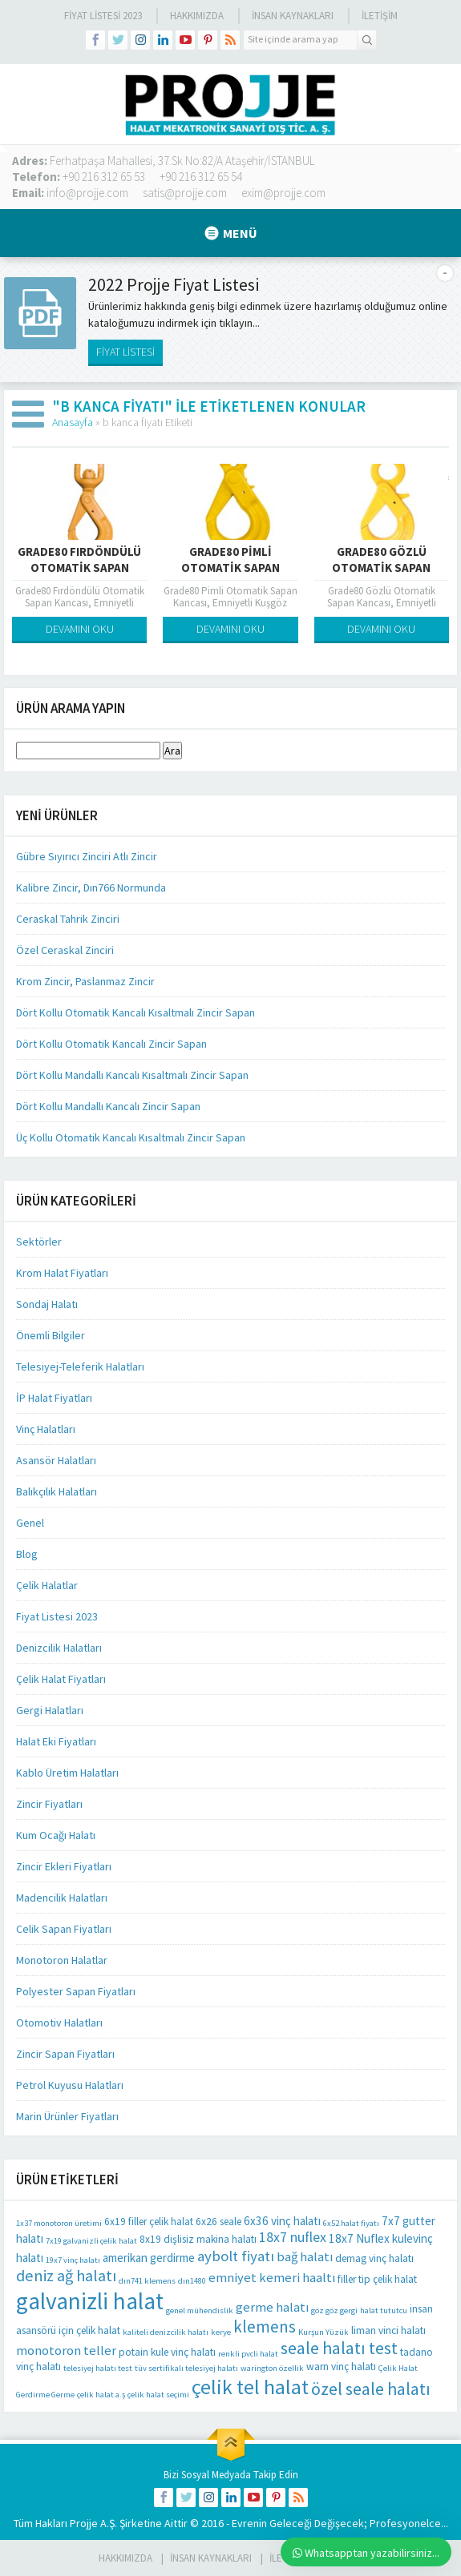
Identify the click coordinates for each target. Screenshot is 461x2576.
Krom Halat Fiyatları (62, 1273)
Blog (27, 1554)
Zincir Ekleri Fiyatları (63, 1866)
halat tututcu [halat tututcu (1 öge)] (383, 2310)
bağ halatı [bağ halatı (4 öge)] (305, 2256)
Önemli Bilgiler (50, 1335)
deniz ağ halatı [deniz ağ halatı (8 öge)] (66, 2275)
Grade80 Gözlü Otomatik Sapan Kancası (381, 567)
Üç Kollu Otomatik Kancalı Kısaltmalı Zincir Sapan (130, 1137)
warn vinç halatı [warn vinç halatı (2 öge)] (341, 2366)
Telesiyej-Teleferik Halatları (80, 1366)
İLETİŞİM (380, 15)
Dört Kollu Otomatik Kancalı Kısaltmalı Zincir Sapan (135, 1012)
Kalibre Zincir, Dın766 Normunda (91, 887)
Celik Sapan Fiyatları (63, 1929)
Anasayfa (72, 422)
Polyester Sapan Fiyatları (75, 1991)
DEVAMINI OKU (80, 629)
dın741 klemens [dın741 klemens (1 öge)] (147, 2281)
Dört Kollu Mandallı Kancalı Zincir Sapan (108, 1106)
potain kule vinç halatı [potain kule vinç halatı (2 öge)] (167, 2352)
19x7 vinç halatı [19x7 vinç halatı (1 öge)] (73, 2260)
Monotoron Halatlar (61, 1960)
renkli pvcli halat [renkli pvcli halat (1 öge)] (248, 2354)
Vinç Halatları (45, 1429)
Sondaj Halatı (47, 1304)
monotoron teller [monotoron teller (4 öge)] (66, 2350)
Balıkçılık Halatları (56, 1491)
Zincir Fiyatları (49, 1804)
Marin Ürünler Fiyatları (67, 2116)
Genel (30, 1522)
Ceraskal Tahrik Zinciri (67, 919)
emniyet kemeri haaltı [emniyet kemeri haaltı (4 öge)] (271, 2277)
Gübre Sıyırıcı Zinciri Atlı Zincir (86, 856)
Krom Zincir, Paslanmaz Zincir (85, 981)
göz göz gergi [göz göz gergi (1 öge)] (334, 2310)
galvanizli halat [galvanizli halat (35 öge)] (90, 2301)
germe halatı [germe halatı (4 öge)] (272, 2307)
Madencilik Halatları (61, 1897)
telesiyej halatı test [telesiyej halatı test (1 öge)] (97, 2368)
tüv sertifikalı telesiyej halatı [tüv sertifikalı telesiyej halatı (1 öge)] (186, 2368)
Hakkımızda (197, 15)
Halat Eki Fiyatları (56, 1741)
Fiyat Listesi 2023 (103, 15)
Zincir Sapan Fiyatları (65, 2054)
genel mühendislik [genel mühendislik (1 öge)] (199, 2310)
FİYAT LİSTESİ (125, 351)
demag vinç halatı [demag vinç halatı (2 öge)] (374, 2258)
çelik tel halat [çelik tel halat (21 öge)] (250, 2386)
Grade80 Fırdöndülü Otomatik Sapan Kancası (79, 567)
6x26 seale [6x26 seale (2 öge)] (218, 2221)
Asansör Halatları (56, 1460)
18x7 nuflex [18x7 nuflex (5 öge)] (292, 2237)
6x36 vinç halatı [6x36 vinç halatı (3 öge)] (282, 2220)
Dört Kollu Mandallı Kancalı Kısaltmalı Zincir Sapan (132, 1075)
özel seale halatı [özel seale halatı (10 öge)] (371, 2389)
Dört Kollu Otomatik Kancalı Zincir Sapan (111, 1043)
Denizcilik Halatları (59, 1647)
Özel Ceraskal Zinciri (65, 950)
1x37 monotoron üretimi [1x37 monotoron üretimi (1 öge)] (59, 2223)
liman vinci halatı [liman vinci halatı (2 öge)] (388, 2330)
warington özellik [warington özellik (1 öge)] (272, 2368)
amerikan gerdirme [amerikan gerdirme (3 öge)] (149, 2257)
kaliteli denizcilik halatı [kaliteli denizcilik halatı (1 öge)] (165, 2332)
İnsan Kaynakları (293, 15)
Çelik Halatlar (47, 1585)
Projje (84, 2523)
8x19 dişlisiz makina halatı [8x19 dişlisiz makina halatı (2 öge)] (198, 2239)
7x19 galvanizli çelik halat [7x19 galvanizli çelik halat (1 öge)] (91, 2241)
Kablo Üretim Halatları (67, 1772)
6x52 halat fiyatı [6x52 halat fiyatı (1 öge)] (351, 2223)
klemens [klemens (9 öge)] (264, 2326)
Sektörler (39, 1241)
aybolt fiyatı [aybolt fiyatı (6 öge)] (235, 2255)
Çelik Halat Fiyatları (61, 1679)
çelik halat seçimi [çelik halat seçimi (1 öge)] (158, 2394)
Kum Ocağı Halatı (55, 1835)
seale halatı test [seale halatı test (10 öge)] (339, 2348)
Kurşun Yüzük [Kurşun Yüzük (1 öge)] (323, 2332)
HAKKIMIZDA (125, 2558)
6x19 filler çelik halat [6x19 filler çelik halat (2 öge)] (148, 2221)
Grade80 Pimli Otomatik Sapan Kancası (230, 567)
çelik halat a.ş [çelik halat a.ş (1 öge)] (101, 2394)
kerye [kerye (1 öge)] (221, 2332)
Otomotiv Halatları (59, 2022)
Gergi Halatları (49, 1710)
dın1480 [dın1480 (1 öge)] (192, 2281)
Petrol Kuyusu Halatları (69, 2085)
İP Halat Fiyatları (54, 1398)
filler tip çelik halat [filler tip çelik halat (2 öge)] (377, 2279)
